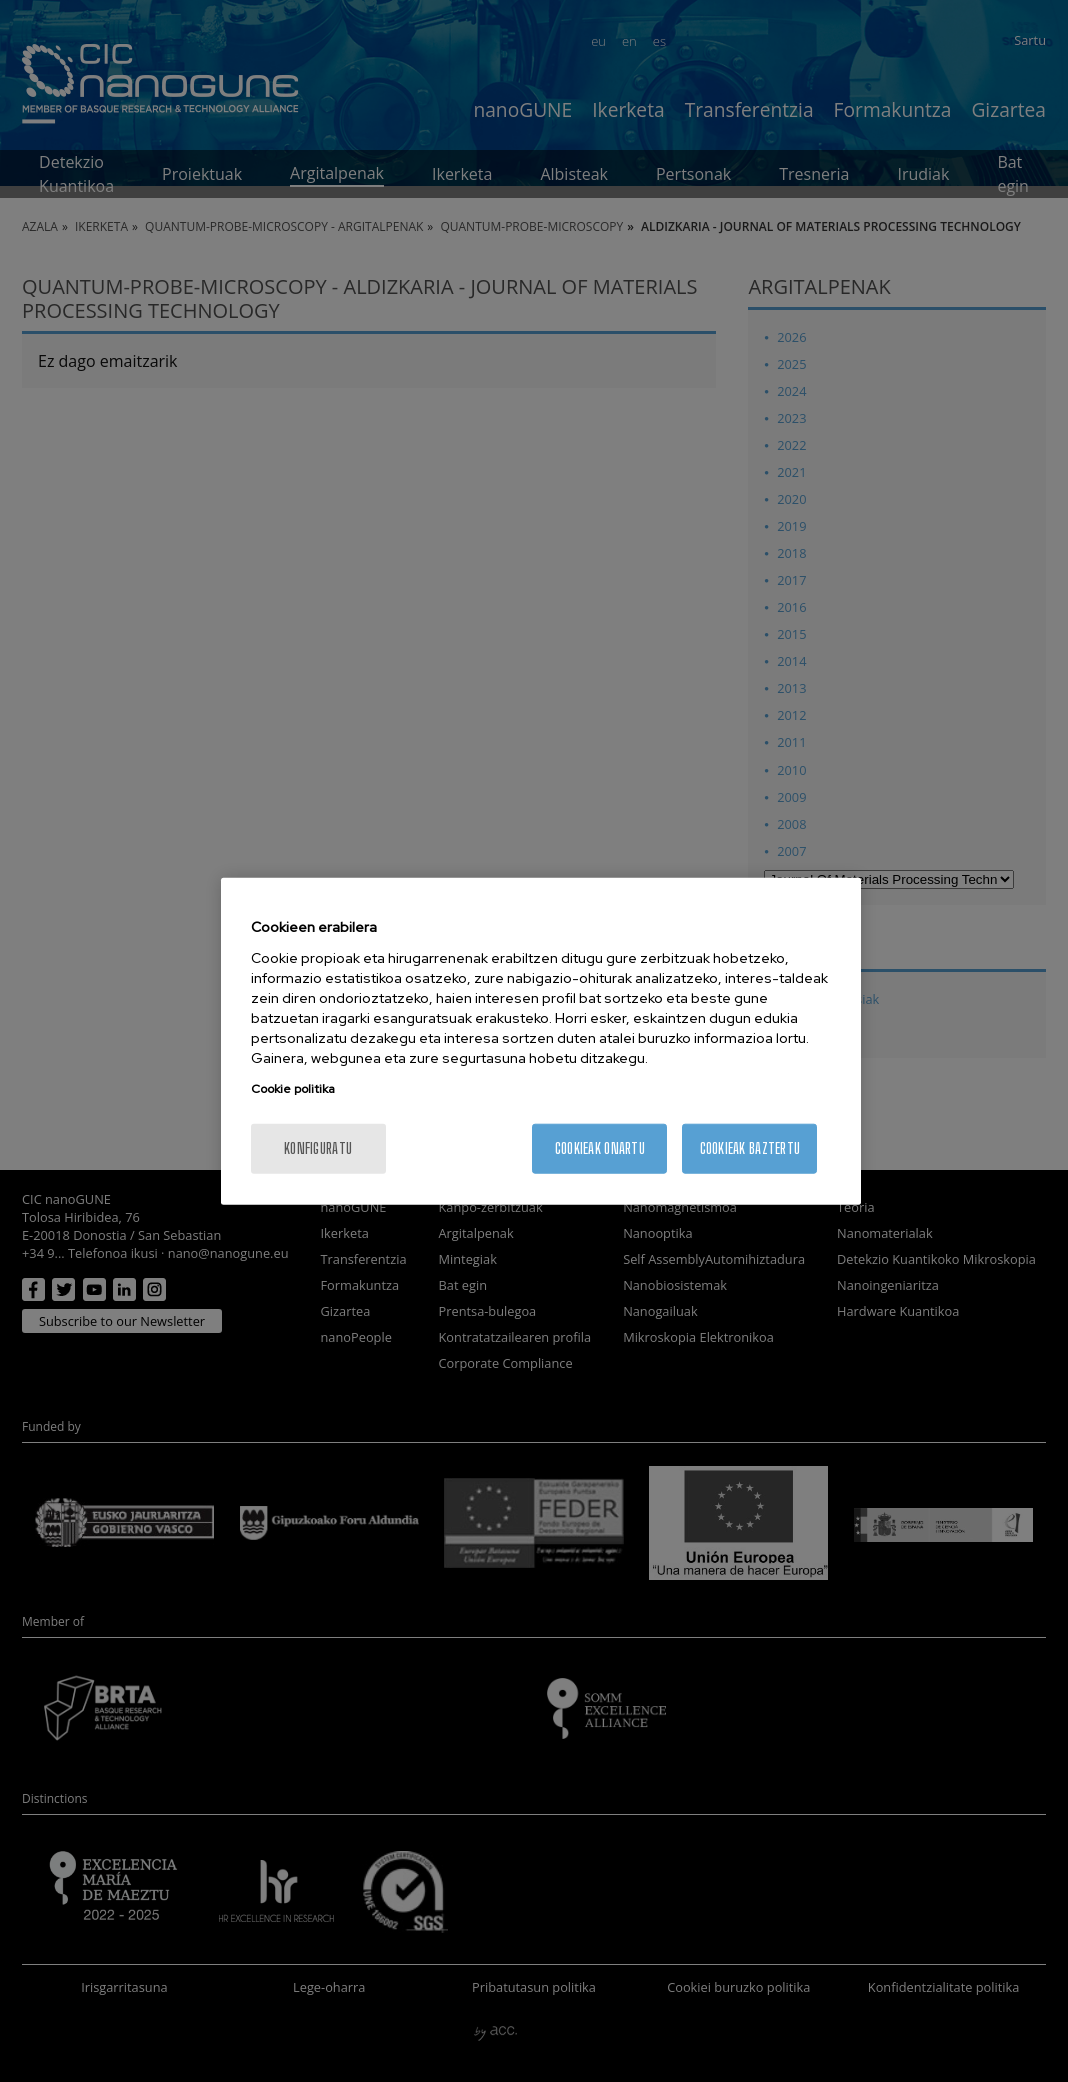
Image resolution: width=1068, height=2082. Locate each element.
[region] (541, 1041)
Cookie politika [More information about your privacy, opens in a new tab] (293, 1088)
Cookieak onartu (600, 1147)
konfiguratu (318, 1147)
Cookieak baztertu (750, 1147)
